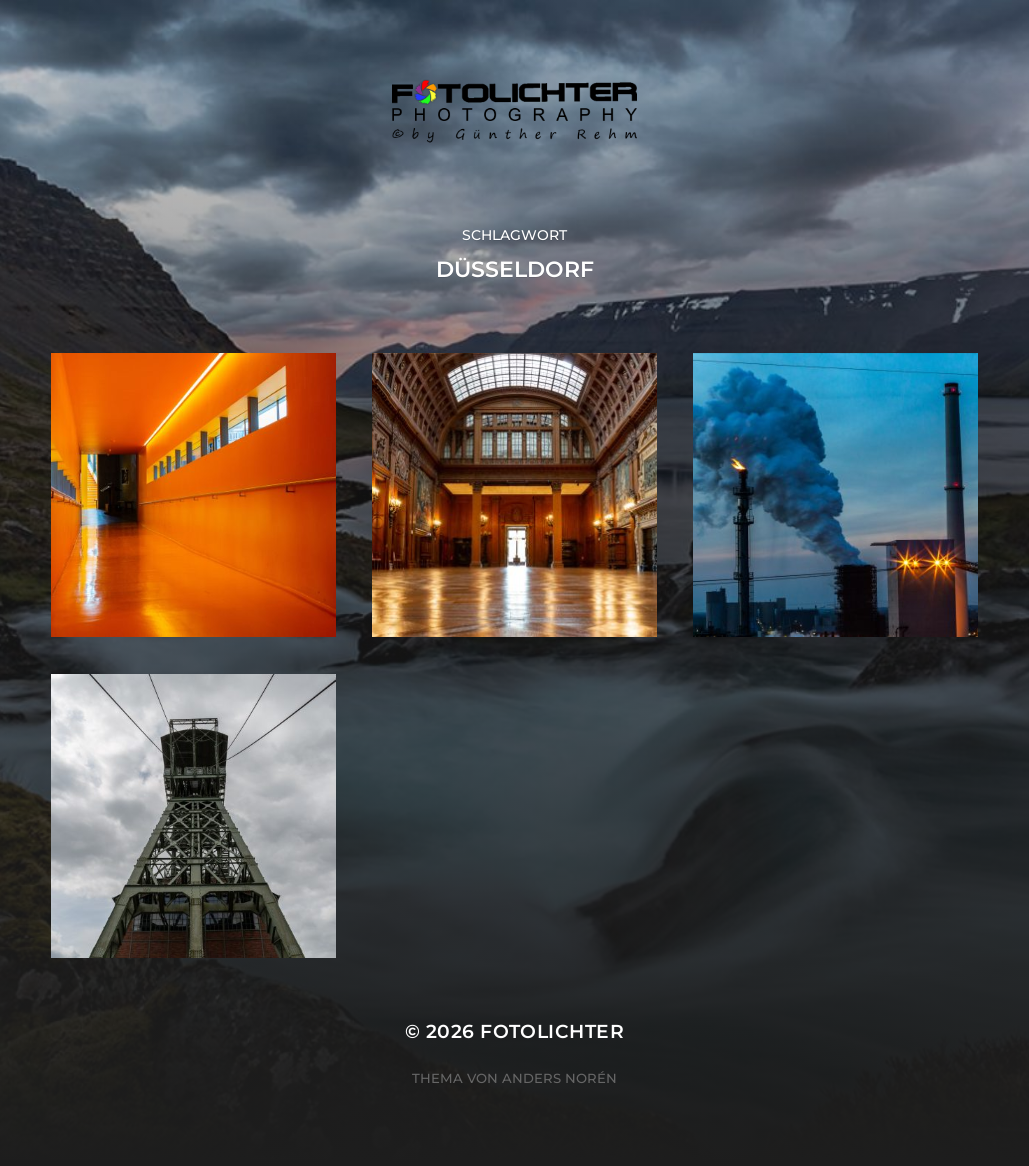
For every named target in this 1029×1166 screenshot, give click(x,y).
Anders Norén (559, 1078)
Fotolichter (552, 1031)
